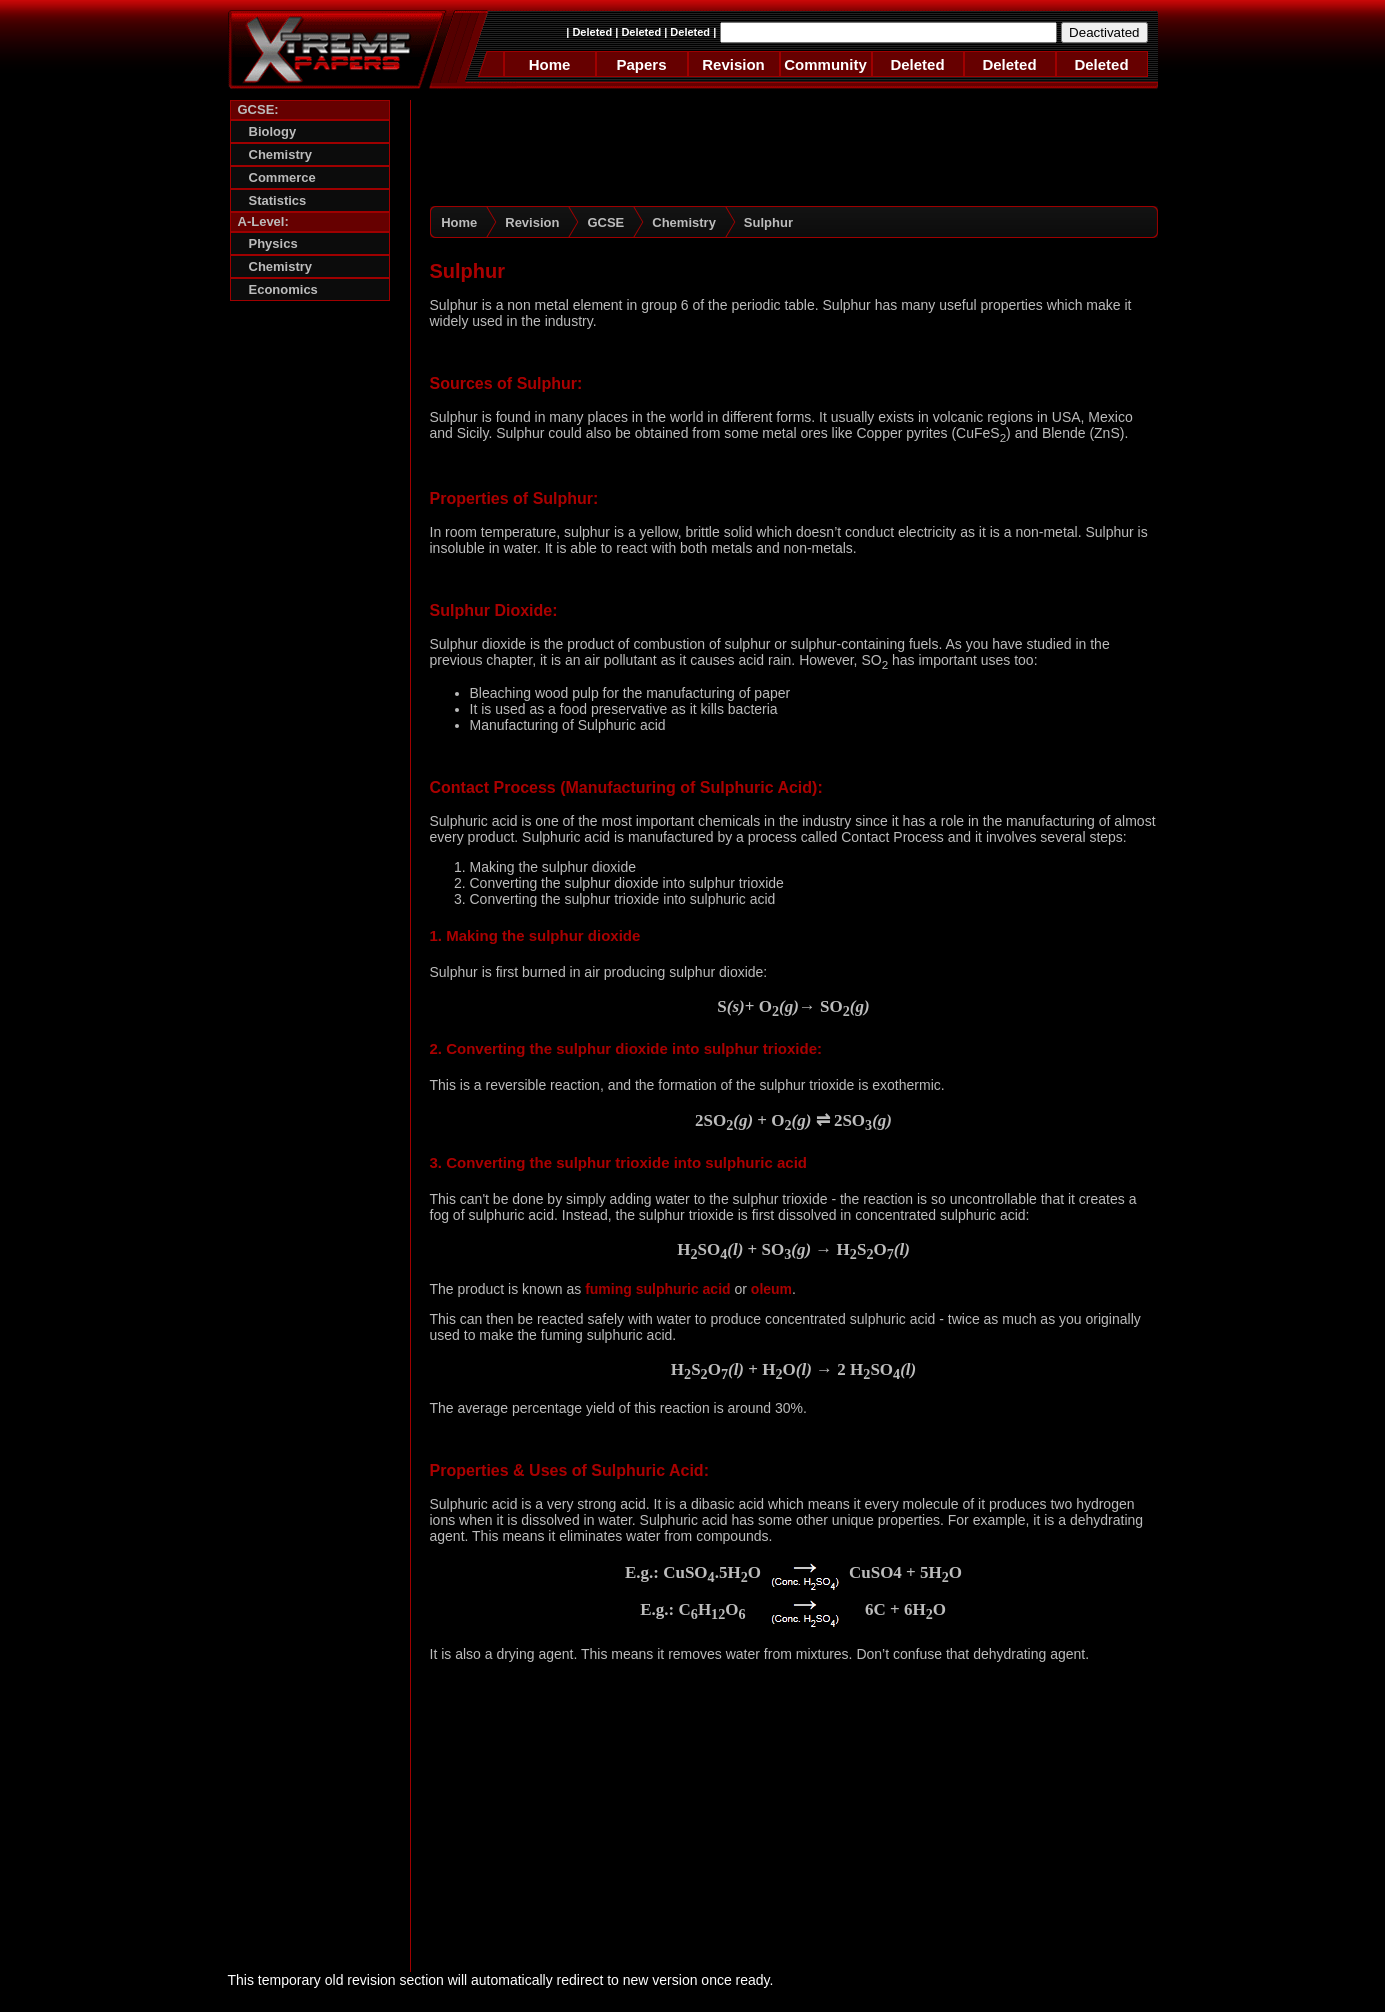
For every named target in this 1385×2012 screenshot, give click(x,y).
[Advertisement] (310, 617)
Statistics (278, 200)
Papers (641, 64)
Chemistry (281, 154)
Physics (273, 243)
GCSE (605, 222)
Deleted (592, 32)
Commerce (282, 177)
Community (825, 64)
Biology (273, 131)
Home (550, 64)
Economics (283, 289)
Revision (733, 64)
